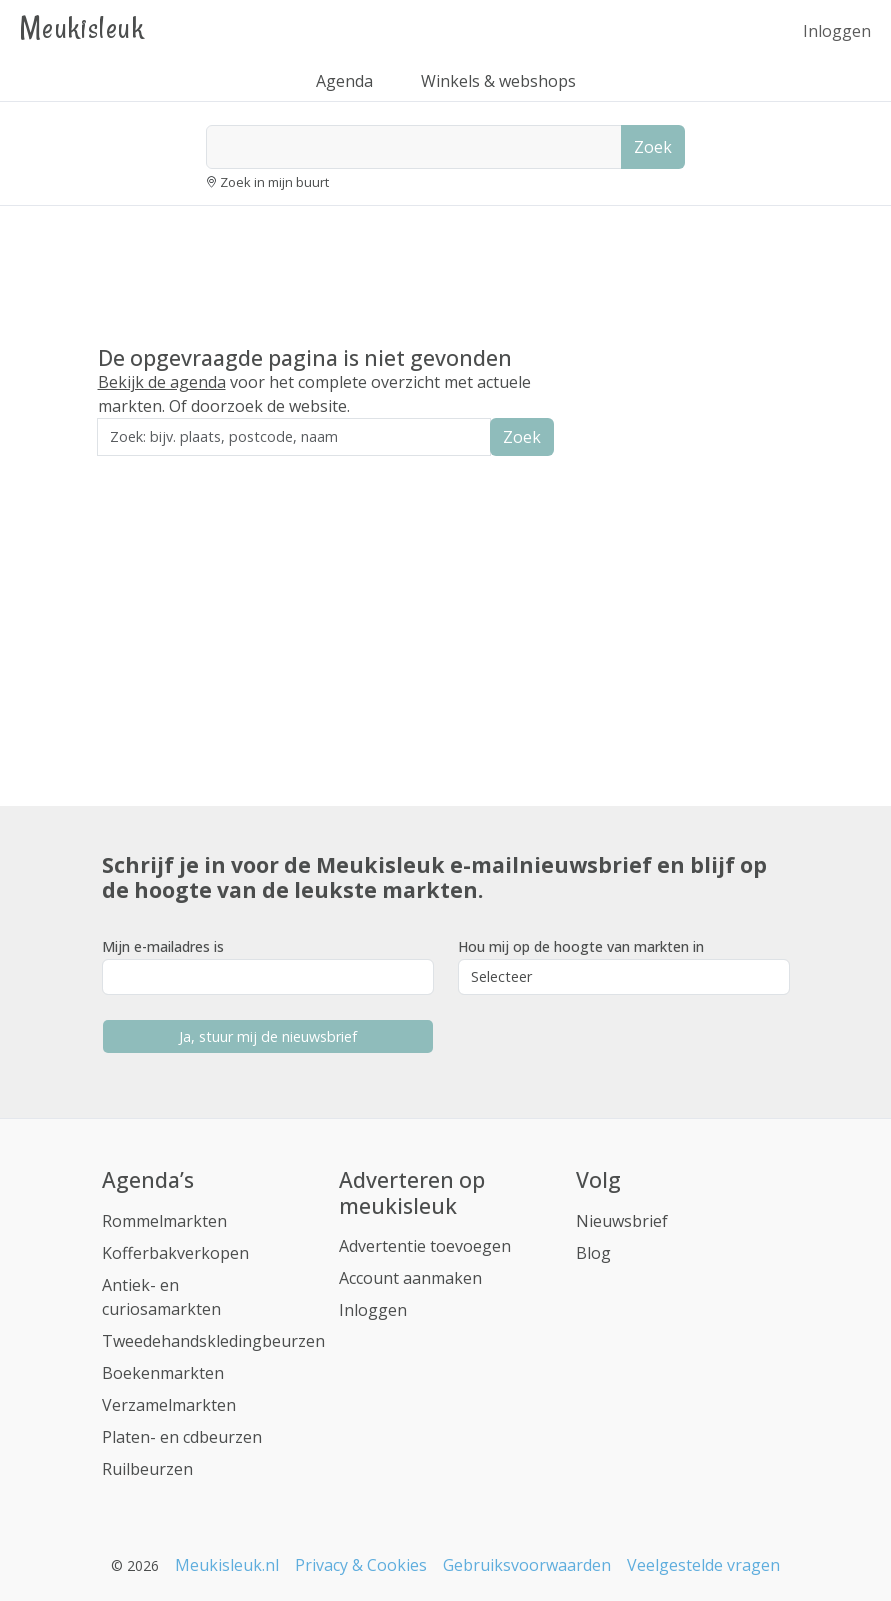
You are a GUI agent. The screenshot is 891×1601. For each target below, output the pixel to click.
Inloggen (837, 31)
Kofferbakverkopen (175, 1253)
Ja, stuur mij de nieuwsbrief (268, 1036)
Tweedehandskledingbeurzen (213, 1341)
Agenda (344, 81)
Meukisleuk (82, 27)
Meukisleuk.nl (227, 1565)
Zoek (653, 147)
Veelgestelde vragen (703, 1565)
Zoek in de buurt (153, 469)
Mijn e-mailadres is (163, 946)
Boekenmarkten (163, 1373)
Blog (593, 1253)
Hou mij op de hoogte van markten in (581, 946)
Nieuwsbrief (622, 1221)
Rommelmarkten (164, 1221)
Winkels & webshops (498, 81)
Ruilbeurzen (147, 1469)
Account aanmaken (410, 1278)
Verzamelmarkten (169, 1405)
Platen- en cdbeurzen (182, 1437)
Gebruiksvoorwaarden (527, 1565)
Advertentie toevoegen (425, 1246)
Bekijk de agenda (162, 382)
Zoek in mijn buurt (274, 182)
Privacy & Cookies (361, 1565)
